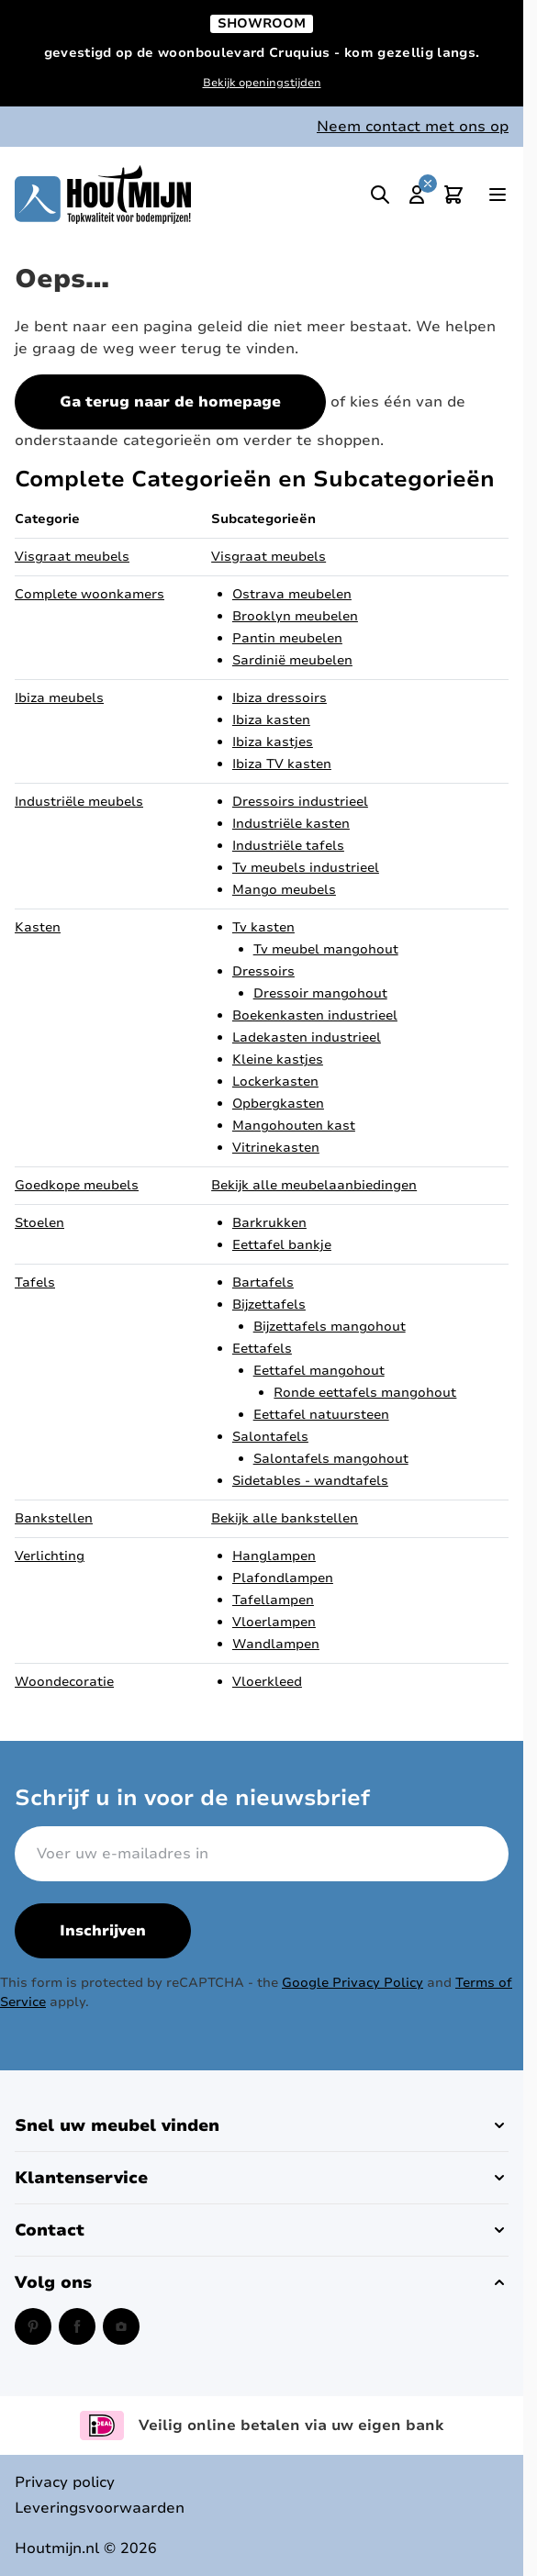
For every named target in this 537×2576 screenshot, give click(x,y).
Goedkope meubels (77, 1185)
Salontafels (270, 1436)
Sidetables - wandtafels (310, 1480)
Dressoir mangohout (320, 993)
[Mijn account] (416, 194)
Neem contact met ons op (413, 127)
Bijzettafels (269, 1304)
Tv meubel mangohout (325, 949)
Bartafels (263, 1282)
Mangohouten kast (293, 1125)
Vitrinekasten (275, 1147)
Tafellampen (273, 1600)
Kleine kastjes (277, 1059)
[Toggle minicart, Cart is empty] (453, 194)
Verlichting (49, 1556)
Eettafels (262, 1348)
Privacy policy (65, 2482)
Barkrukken (269, 1223)
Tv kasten (263, 927)
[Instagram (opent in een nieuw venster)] (121, 2326)
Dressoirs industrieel (300, 801)
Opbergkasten (278, 1103)
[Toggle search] (380, 194)
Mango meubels (284, 889)
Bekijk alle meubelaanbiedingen (314, 1185)
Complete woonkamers (89, 594)
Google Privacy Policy (352, 1982)
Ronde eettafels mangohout (365, 1392)
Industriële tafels (288, 845)
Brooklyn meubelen (295, 616)
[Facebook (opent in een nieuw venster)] (77, 2326)
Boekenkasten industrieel (314, 1015)
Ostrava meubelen (292, 594)
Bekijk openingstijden (262, 82)
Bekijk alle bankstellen (284, 1518)
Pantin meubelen (287, 638)
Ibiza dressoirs (279, 698)
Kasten (38, 927)
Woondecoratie (64, 1681)
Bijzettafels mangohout (329, 1326)
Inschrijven (103, 1931)
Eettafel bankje (281, 1245)
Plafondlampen (282, 1578)
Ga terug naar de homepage (170, 402)
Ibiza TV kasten (281, 764)
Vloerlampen (274, 1622)
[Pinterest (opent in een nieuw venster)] (33, 2326)
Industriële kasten (291, 823)
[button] (262, 2125)
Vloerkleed (267, 1681)
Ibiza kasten (271, 720)
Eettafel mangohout (319, 1370)
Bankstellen (54, 1518)
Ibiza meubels (59, 698)
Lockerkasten (275, 1081)
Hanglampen (274, 1556)
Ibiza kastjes (272, 742)
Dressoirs (263, 971)
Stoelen (39, 1223)
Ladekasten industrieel (306, 1037)
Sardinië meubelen (292, 660)
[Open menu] (498, 195)
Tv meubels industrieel (305, 867)
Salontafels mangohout (330, 1458)
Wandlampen (275, 1644)
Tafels (35, 1282)
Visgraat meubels (72, 556)
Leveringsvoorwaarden (100, 2508)
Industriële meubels (79, 801)
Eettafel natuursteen (321, 1414)
